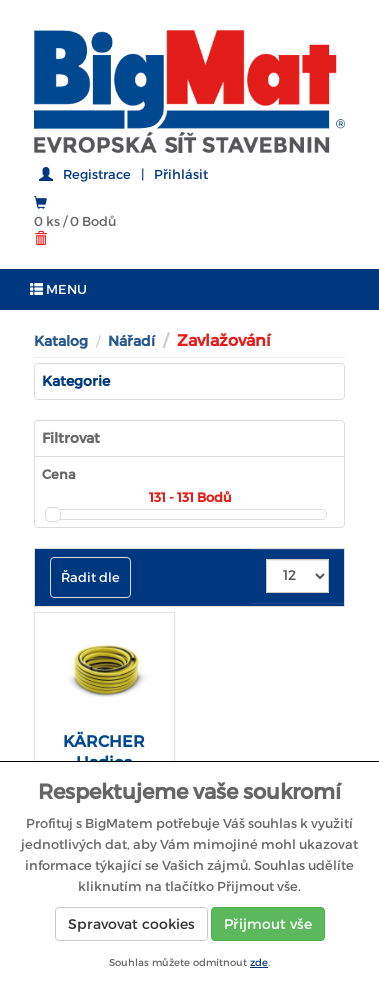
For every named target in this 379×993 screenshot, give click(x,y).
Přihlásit (181, 174)
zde (259, 962)
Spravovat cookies (131, 924)
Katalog (61, 341)
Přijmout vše (268, 924)
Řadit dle (90, 577)
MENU (58, 289)
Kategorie (76, 381)
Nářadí (131, 341)
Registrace (97, 174)
